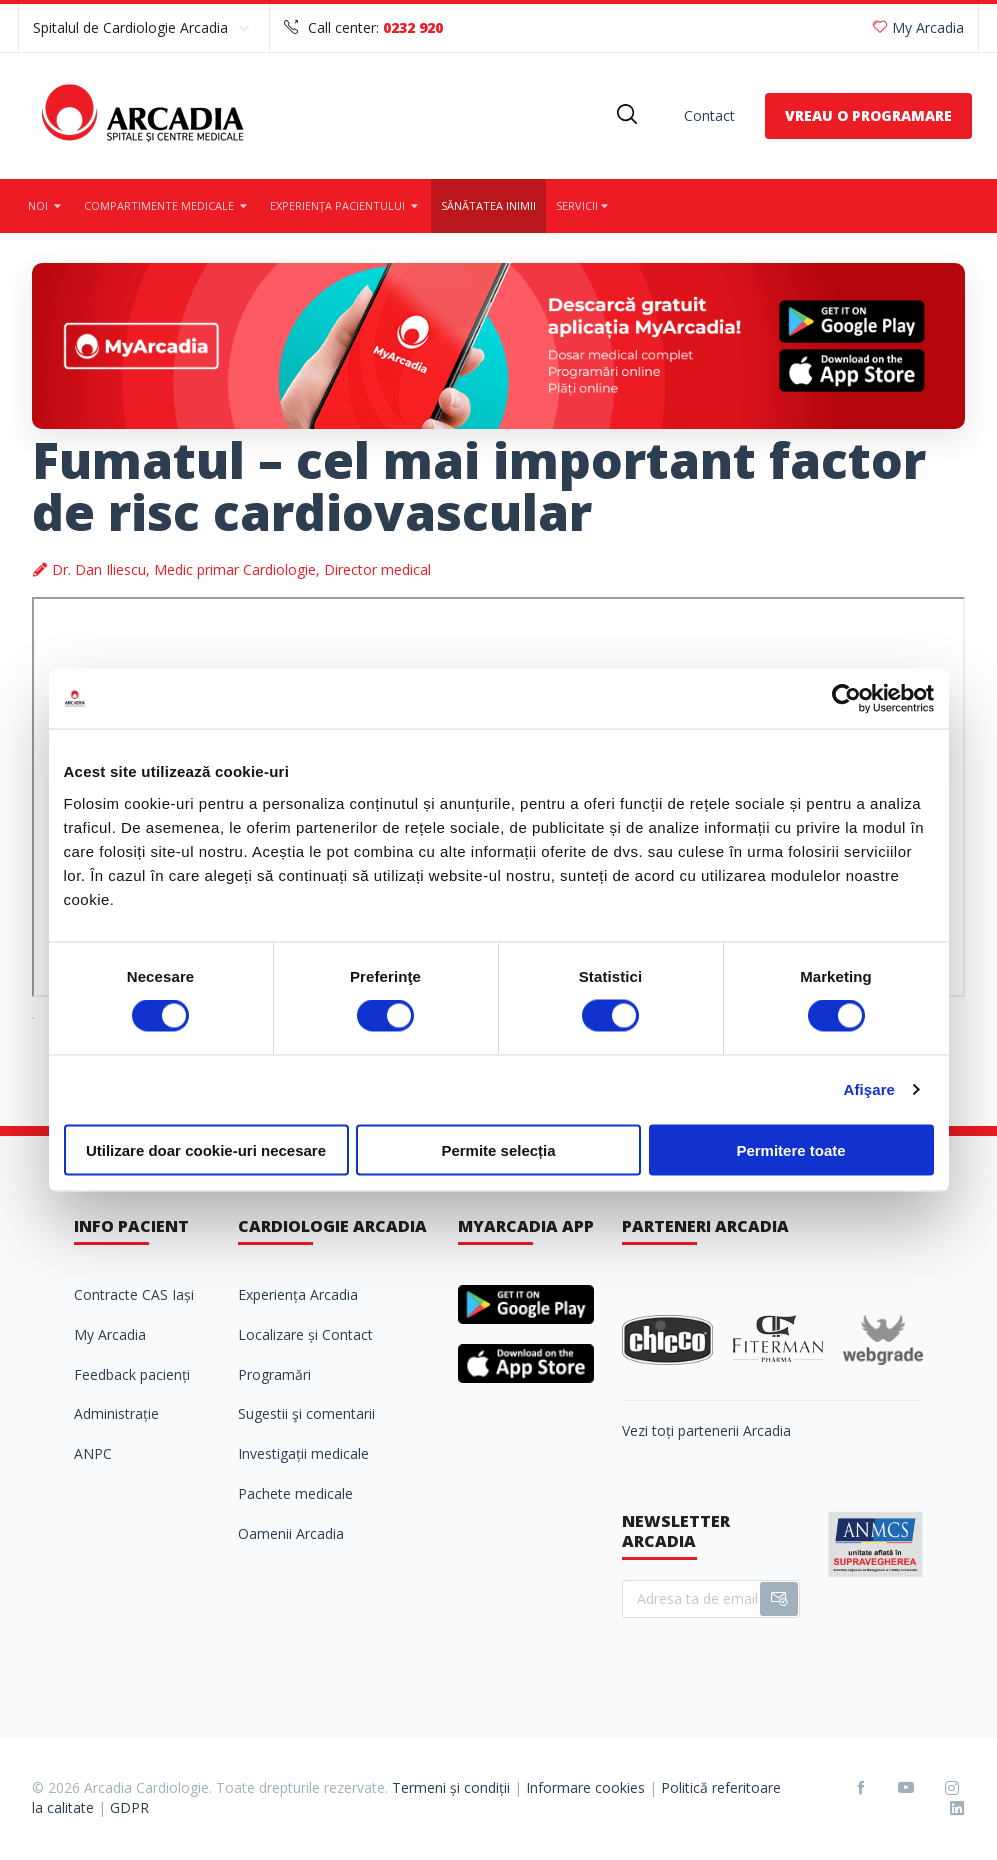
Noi (46, 205)
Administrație (116, 1413)
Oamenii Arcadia (291, 1533)
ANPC (93, 1453)
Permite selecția (498, 1149)
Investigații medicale (303, 1453)
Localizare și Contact (305, 1334)
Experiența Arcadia (298, 1294)
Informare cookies (585, 1787)
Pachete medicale (295, 1493)
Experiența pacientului (345, 205)
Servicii (583, 205)
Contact (709, 115)
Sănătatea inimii (488, 205)
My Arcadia (918, 27)
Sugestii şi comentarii (306, 1413)
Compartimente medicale (167, 205)
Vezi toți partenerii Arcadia (706, 1430)
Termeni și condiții (451, 1787)
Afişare (870, 1089)
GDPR (129, 1807)
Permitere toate (790, 1149)
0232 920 (413, 27)
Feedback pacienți (132, 1374)
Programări (274, 1374)
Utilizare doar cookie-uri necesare (206, 1149)
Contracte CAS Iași (134, 1294)
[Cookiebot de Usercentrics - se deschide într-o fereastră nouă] (846, 699)
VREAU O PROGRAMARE (868, 115)
